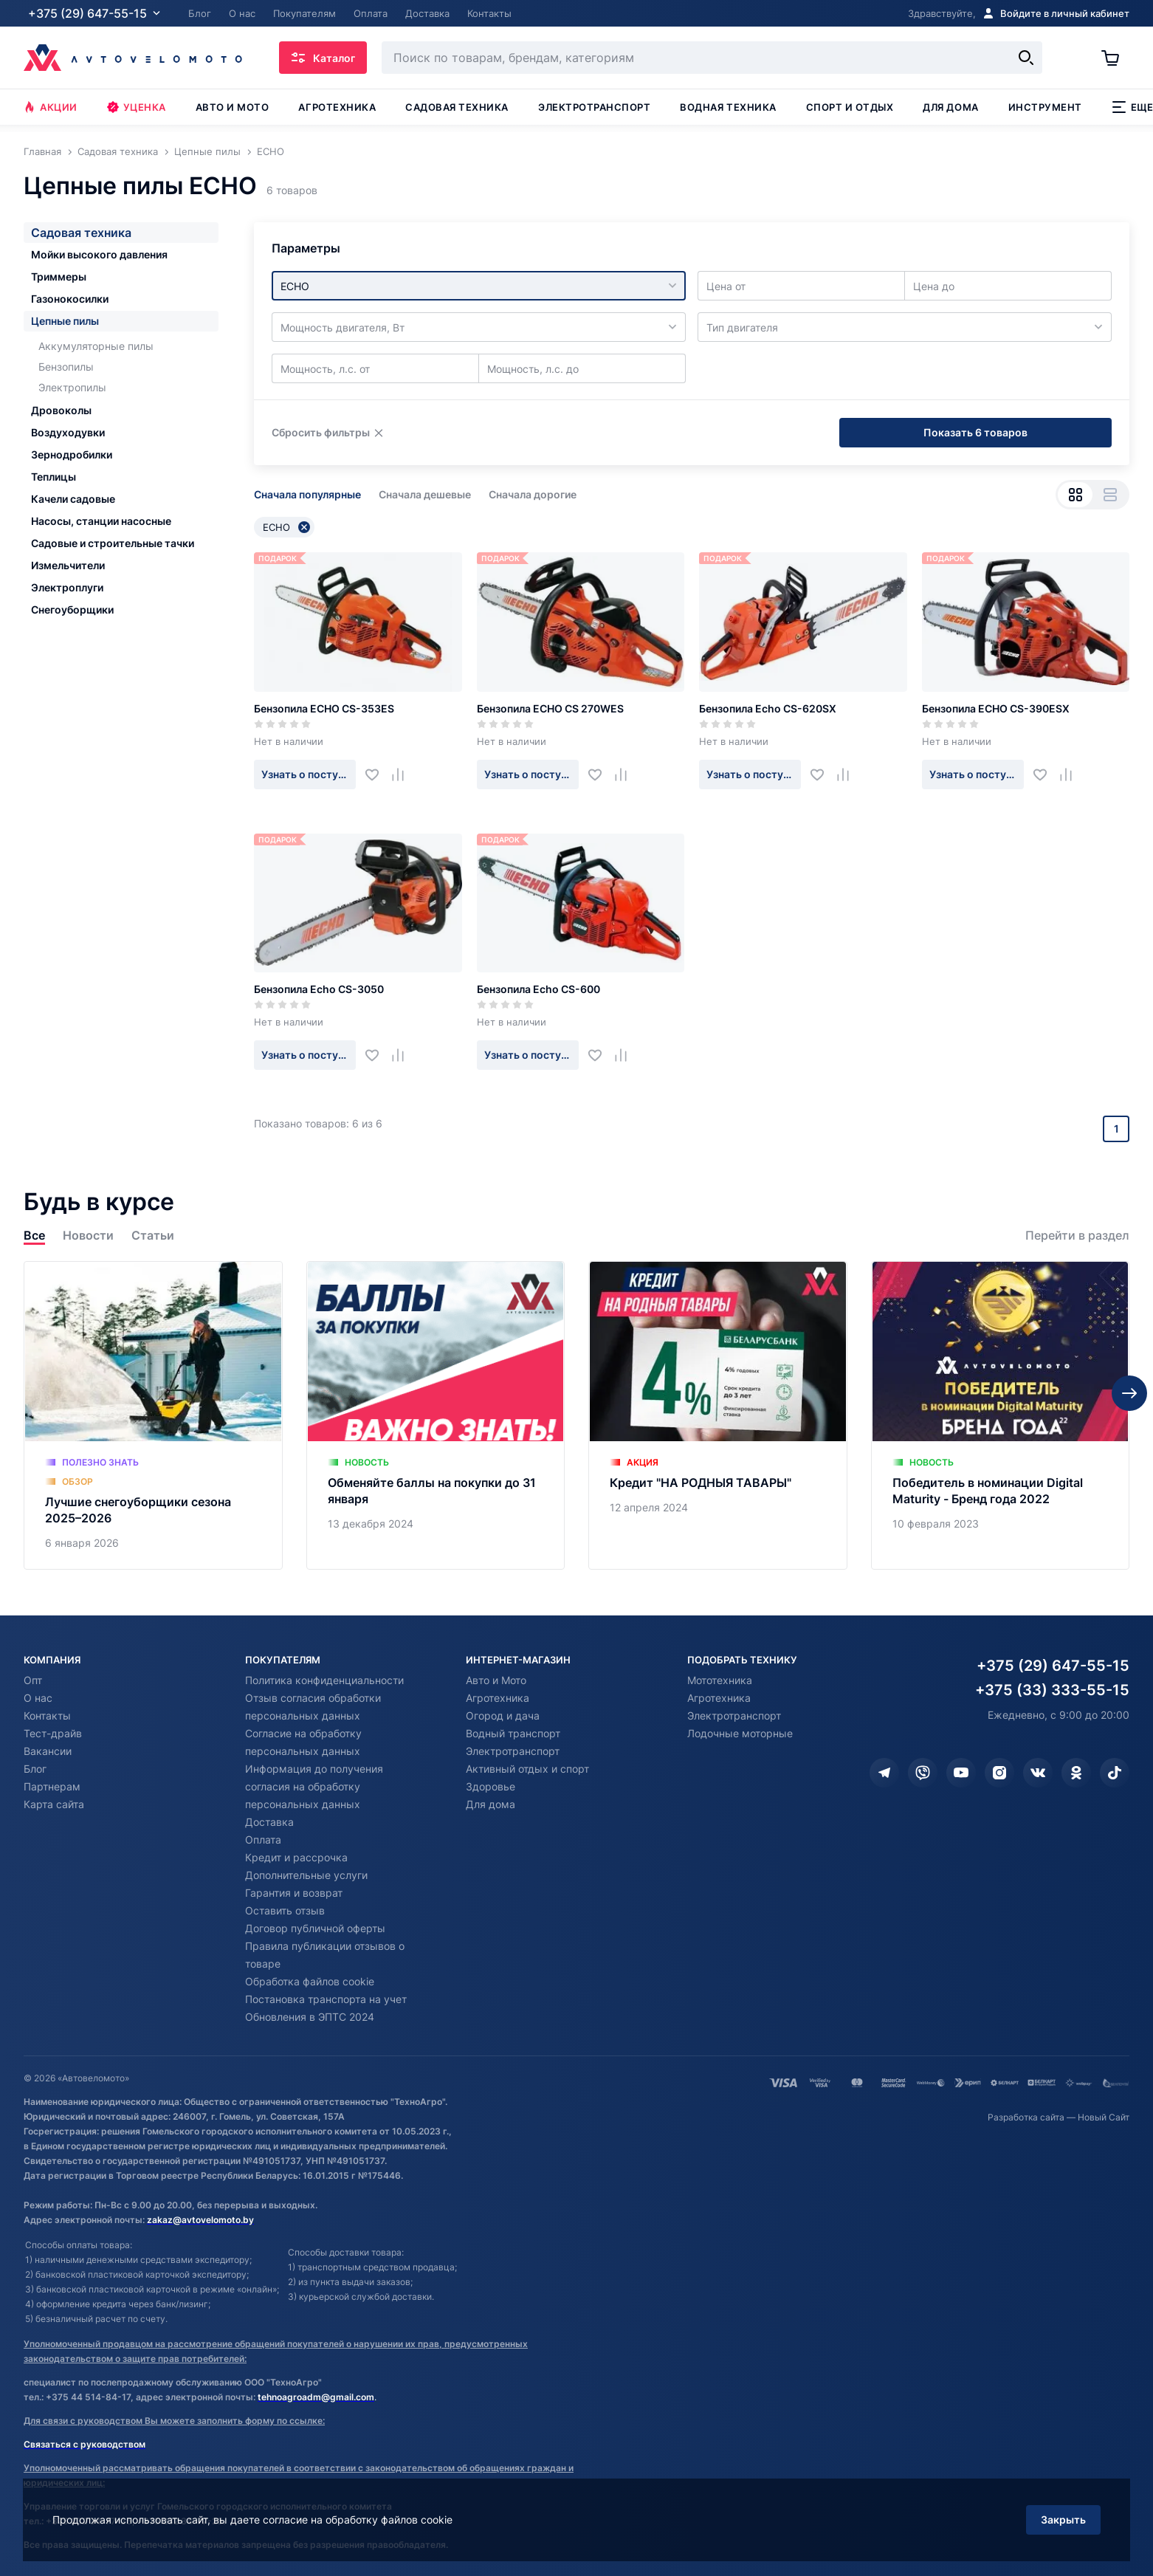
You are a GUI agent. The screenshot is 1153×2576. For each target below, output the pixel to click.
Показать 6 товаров (975, 432)
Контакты (47, 1715)
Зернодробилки (71, 454)
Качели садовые (73, 498)
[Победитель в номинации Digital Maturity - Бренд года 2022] (1000, 1415)
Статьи (152, 1236)
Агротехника (337, 107)
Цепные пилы (65, 321)
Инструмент (1045, 107)
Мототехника (719, 1680)
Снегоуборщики (72, 609)
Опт (33, 1680)
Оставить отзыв (285, 1910)
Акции (51, 107)
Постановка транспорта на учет (326, 1999)
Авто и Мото (496, 1680)
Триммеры (58, 276)
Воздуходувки (68, 432)
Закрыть (1063, 2519)
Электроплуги (67, 587)
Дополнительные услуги (306, 1875)
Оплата (263, 1839)
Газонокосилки (70, 298)
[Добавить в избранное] (377, 774)
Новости (88, 1236)
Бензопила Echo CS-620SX (767, 708)
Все (34, 1236)
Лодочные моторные (740, 1733)
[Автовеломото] (133, 57)
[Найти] (1026, 57)
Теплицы (53, 476)
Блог (35, 1768)
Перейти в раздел (1077, 1236)
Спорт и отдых (850, 107)
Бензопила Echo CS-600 (538, 989)
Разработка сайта (1026, 2117)
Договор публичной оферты (315, 1928)
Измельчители (68, 565)
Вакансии (48, 1751)
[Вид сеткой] (1075, 494)
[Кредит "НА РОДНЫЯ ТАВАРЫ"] (718, 1415)
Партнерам (52, 1786)
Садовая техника (457, 107)
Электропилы (72, 387)
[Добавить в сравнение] (403, 774)
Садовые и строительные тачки (112, 543)
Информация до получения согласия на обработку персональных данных (314, 1786)
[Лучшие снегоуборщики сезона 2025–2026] (153, 1415)
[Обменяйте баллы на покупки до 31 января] (436, 1415)
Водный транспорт (513, 1733)
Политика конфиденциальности (324, 1680)
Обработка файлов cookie (309, 1981)
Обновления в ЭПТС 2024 (309, 2016)
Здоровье (490, 1786)
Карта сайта (54, 1804)
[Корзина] (1115, 57)
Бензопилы (66, 366)
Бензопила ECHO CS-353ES (324, 708)
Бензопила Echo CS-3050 (319, 989)
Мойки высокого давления (99, 254)
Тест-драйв (53, 1733)
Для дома (950, 107)
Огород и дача (503, 1715)
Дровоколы (61, 410)
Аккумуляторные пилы (96, 346)
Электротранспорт (594, 107)
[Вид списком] (1109, 494)
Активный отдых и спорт (527, 1768)
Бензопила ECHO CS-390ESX (996, 708)
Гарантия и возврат (294, 1892)
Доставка (269, 1822)
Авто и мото (232, 107)
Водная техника (728, 107)
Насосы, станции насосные (101, 521)
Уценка (136, 107)
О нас (38, 1697)
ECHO (286, 527)
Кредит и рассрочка (296, 1857)
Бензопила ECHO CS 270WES (550, 708)
